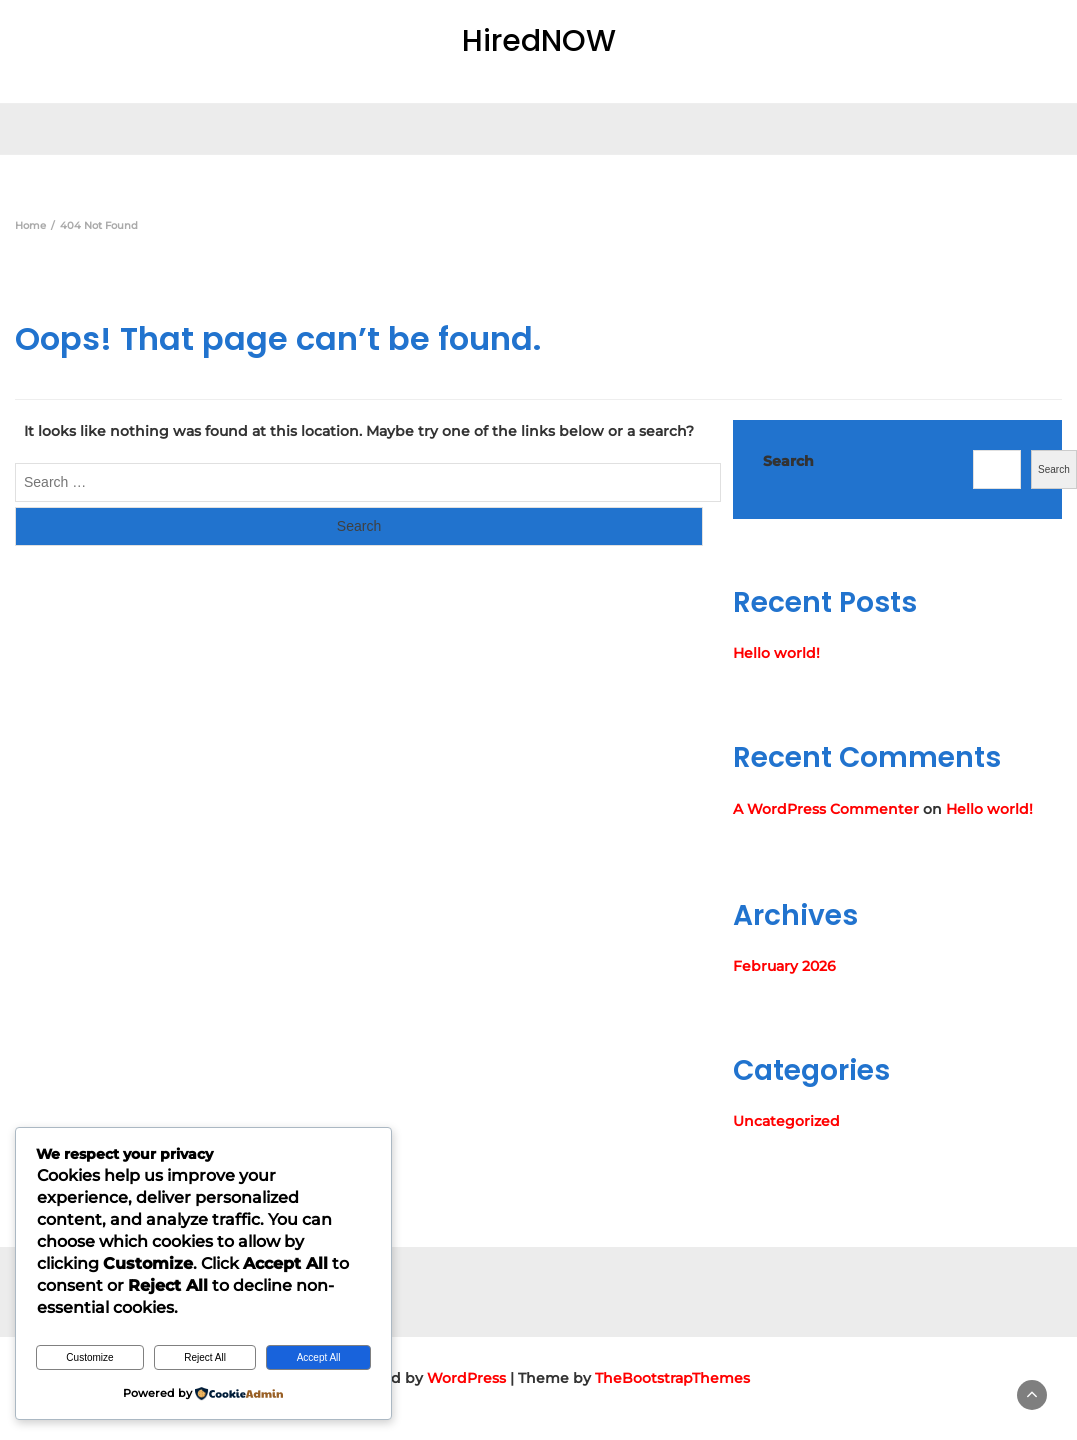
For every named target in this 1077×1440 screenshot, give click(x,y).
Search (788, 461)
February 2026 (784, 966)
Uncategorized (786, 1121)
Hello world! (776, 653)
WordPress (466, 1378)
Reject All (205, 1357)
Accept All (319, 1357)
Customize (89, 1357)
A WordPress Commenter (826, 809)
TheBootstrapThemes (672, 1378)
